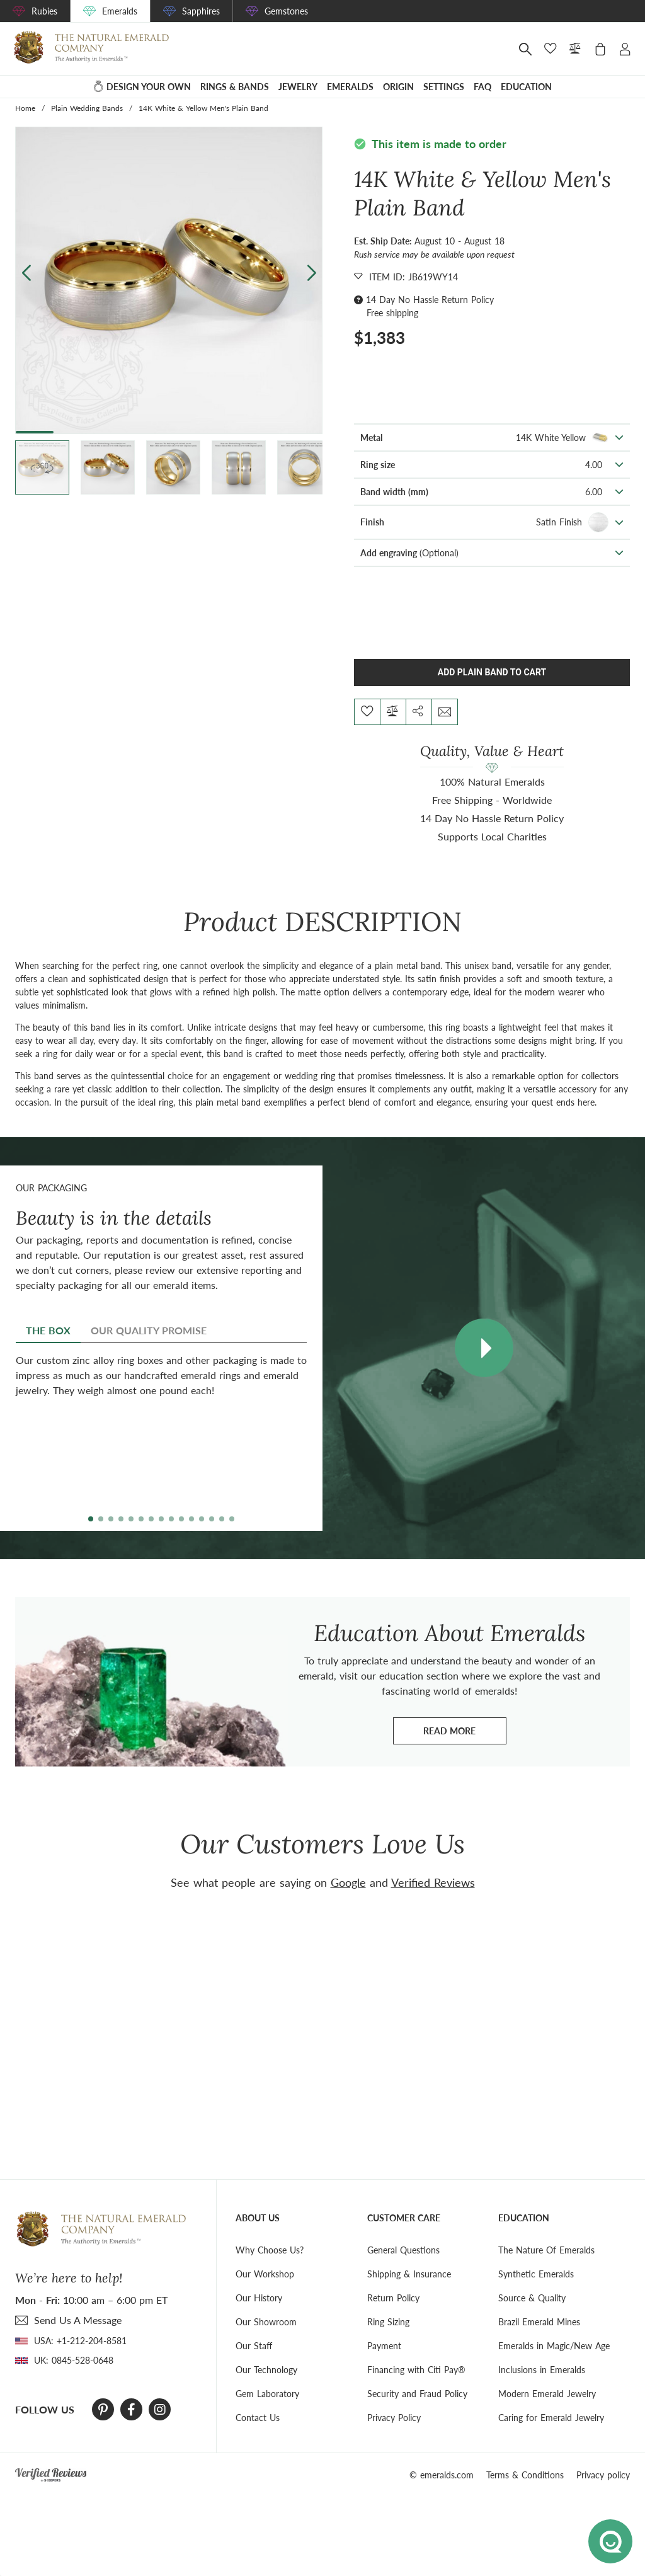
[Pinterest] (103, 2409)
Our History (259, 2298)
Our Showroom (266, 2321)
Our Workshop (265, 2274)
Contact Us (258, 2417)
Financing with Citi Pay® (416, 2369)
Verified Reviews (433, 1882)
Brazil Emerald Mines (539, 2321)
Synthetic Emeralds (536, 2274)
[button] (311, 272)
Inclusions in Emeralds (541, 2369)
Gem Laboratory (267, 2393)
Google (348, 1882)
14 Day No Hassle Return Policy (430, 299)
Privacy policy (603, 2475)
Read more (464, 1734)
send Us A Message (78, 2320)
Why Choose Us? (270, 2250)
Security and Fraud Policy (417, 2393)
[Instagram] (160, 2409)
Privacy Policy (394, 2417)
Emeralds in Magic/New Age (554, 2345)
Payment (384, 2345)
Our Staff (254, 2345)
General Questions (403, 2250)
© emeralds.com (441, 2475)
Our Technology (266, 2369)
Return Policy (393, 2298)
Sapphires (201, 11)
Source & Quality (532, 2298)
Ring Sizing (388, 2321)
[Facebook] (131, 2409)
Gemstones (286, 11)
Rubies (44, 11)
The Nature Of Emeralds (546, 2250)
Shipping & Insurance (409, 2274)
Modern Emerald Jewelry (547, 2393)
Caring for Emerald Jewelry (551, 2417)
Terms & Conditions (525, 2475)
